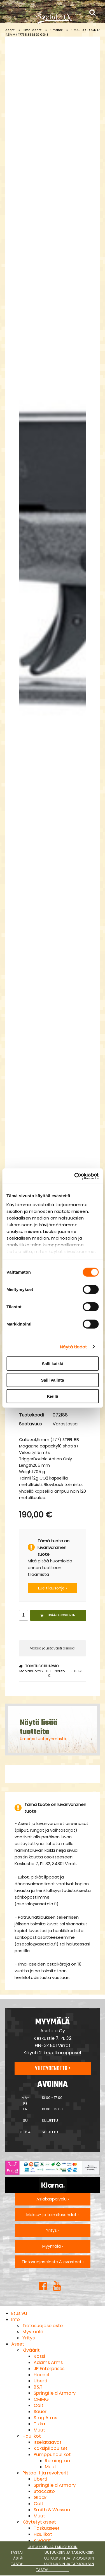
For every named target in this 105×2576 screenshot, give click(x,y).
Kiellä (52, 1396)
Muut (39, 2430)
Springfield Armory (55, 2393)
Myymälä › (52, 2246)
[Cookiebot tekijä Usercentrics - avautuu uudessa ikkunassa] (75, 1176)
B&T (38, 2387)
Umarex (56, 30)
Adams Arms (48, 2362)
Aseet (10, 30)
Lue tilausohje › (52, 1588)
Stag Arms (45, 2417)
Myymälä (32, 2332)
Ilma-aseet (32, 30)
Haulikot (31, 2436)
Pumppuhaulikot (52, 2454)
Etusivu (19, 2313)
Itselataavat (48, 2442)
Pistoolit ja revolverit (45, 2473)
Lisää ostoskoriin (58, 1615)
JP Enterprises (49, 2368)
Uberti (40, 2381)
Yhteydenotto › (53, 2068)
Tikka (39, 2424)
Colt (38, 2405)
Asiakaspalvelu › (52, 2199)
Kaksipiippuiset (50, 2448)
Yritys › (52, 2230)
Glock (40, 2497)
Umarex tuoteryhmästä (43, 1739)
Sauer (40, 2411)
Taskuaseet (47, 2528)
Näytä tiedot (73, 1347)
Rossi (39, 2356)
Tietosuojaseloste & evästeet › (53, 2262)
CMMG (41, 2399)
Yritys (28, 2338)
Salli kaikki (52, 1363)
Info (15, 2319)
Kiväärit (31, 2350)
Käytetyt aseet (39, 2522)
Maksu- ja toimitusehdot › (52, 2214)
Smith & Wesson (52, 2510)
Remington (57, 2460)
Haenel (41, 2374)
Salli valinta (52, 1379)
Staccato (44, 2491)
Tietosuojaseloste (42, 2325)
